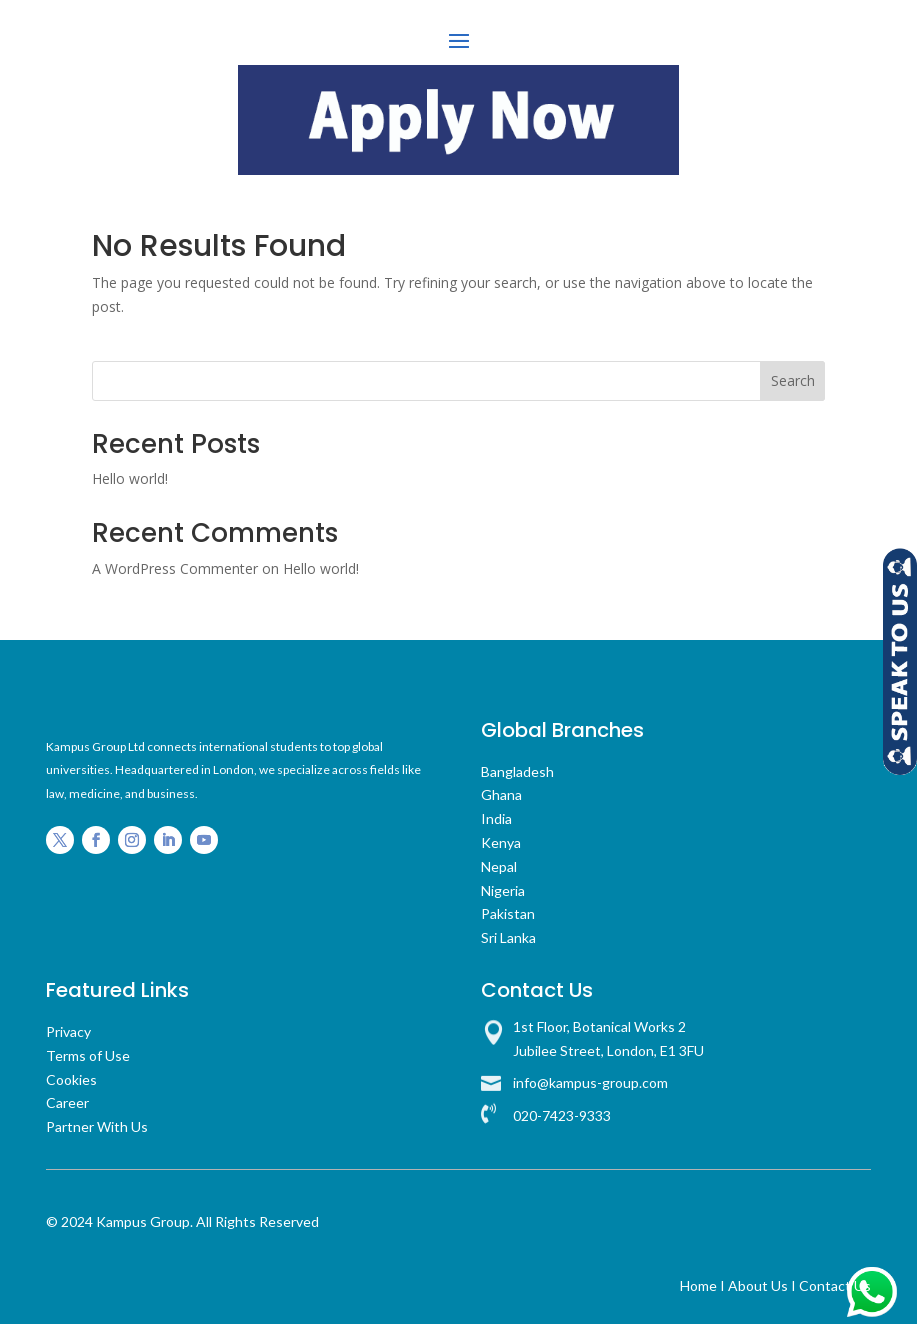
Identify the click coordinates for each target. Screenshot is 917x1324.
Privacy (68, 1027)
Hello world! (130, 474)
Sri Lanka (508, 933)
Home (698, 1281)
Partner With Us (97, 1122)
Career (67, 1098)
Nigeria (503, 886)
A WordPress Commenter (175, 564)
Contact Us (835, 1281)
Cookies (71, 1075)
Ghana (501, 790)
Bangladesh (517, 767)
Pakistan (508, 909)
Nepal (499, 862)
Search (793, 376)
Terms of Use (88, 1051)
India (496, 814)
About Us (758, 1281)
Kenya (501, 838)
